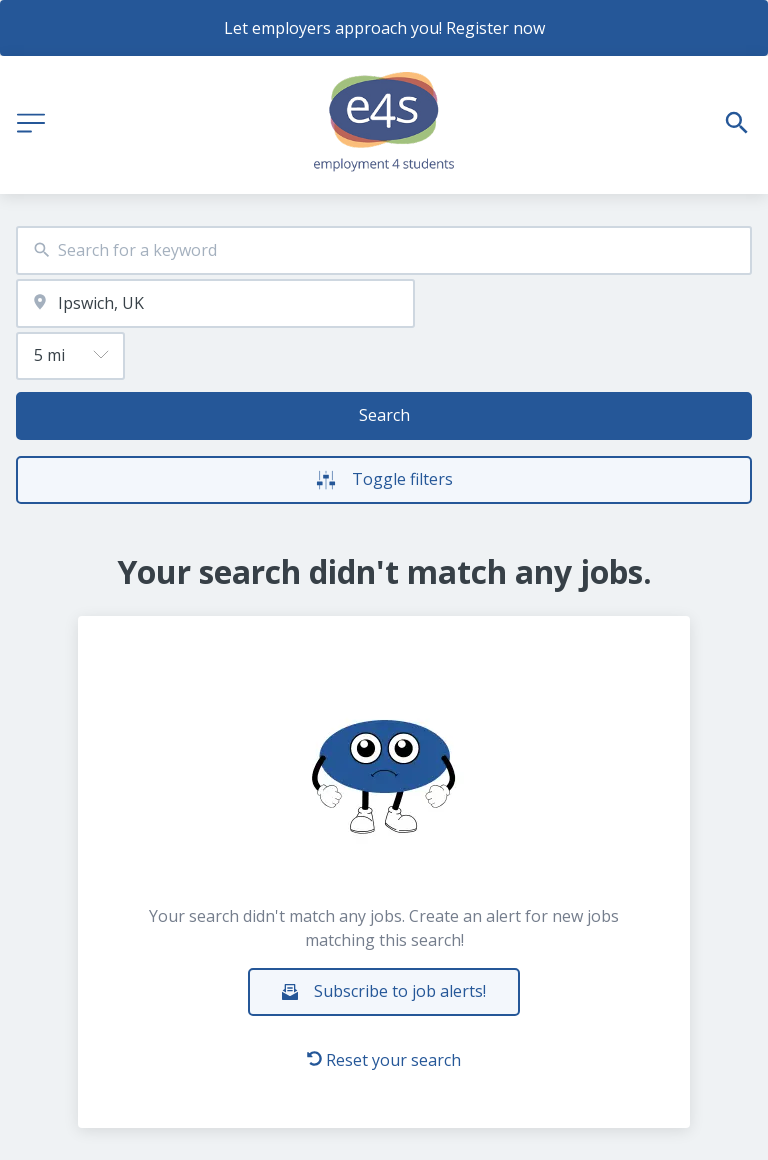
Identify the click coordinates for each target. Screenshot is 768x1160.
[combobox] (384, 250)
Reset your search (384, 1060)
